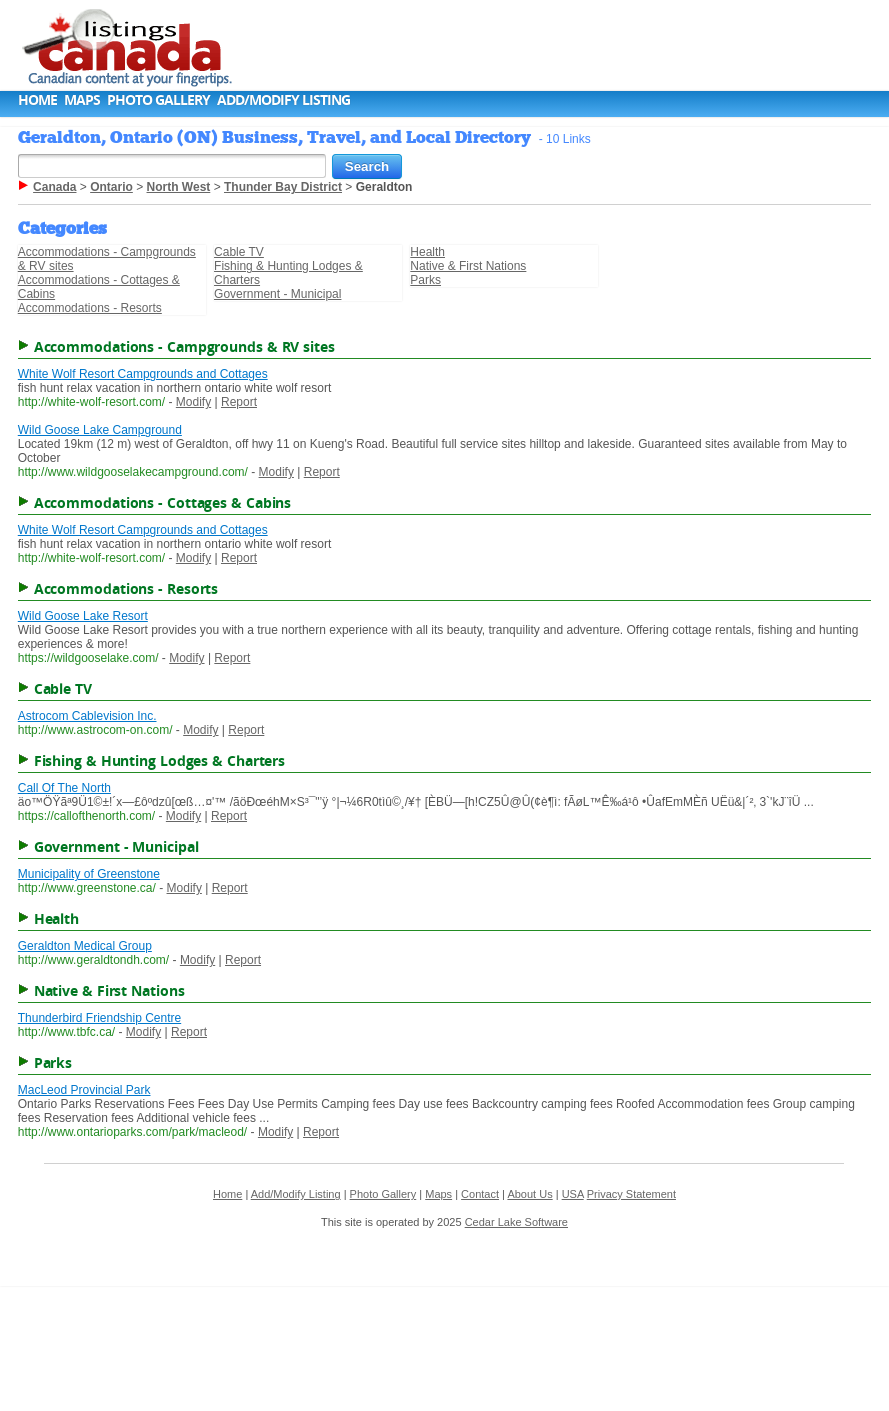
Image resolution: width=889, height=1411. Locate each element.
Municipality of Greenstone (89, 874)
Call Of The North (64, 788)
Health (427, 252)
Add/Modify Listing (283, 99)
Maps (82, 99)
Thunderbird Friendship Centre (99, 1018)
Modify (193, 402)
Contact (480, 1194)
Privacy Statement (631, 1194)
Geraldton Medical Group (85, 946)
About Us (529, 1194)
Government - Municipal (277, 294)
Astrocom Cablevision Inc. (87, 716)
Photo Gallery (158, 99)
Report (239, 402)
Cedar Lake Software (516, 1222)
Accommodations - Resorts (90, 308)
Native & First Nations (468, 266)
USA (573, 1194)
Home (37, 99)
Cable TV (239, 252)
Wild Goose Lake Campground (100, 430)
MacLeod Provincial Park (84, 1090)
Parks (425, 280)
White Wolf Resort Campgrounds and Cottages (143, 374)
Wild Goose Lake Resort (83, 616)
